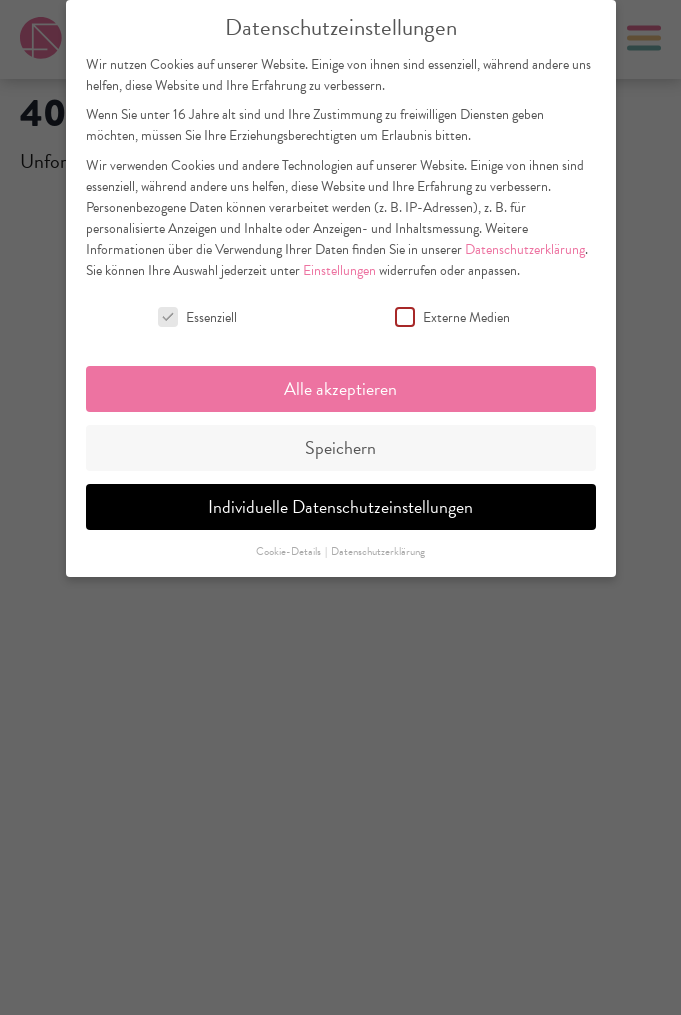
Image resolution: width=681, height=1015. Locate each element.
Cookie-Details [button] (289, 551)
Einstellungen (339, 270)
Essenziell (197, 317)
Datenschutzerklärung (525, 249)
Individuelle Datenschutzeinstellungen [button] (340, 506)
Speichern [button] (340, 447)
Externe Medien (452, 317)
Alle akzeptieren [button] (340, 388)
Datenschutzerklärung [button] (378, 551)
